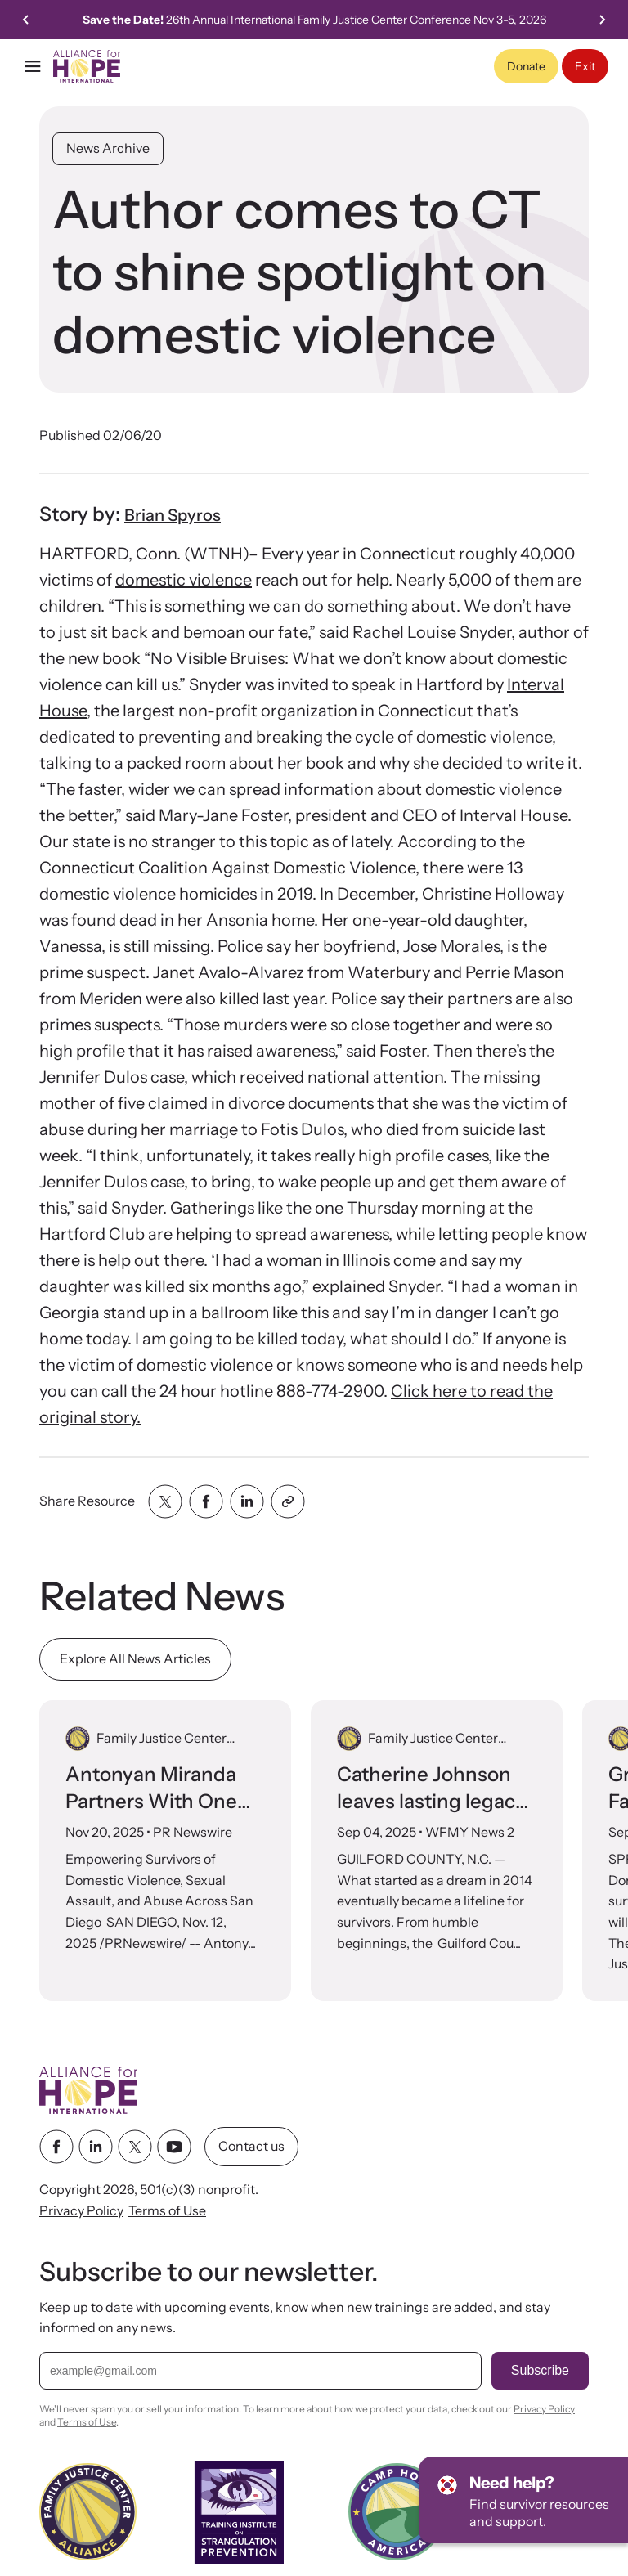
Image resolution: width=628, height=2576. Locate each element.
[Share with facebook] (206, 1501)
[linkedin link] (95, 2146)
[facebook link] (56, 2146)
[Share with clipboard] (288, 1501)
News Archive (108, 148)
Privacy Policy (81, 2210)
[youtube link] (174, 2146)
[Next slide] (602, 19)
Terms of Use (167, 2210)
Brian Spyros (172, 515)
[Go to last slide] (26, 19)
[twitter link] (135, 2146)
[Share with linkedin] (247, 1501)
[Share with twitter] (165, 1501)
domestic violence (183, 580)
